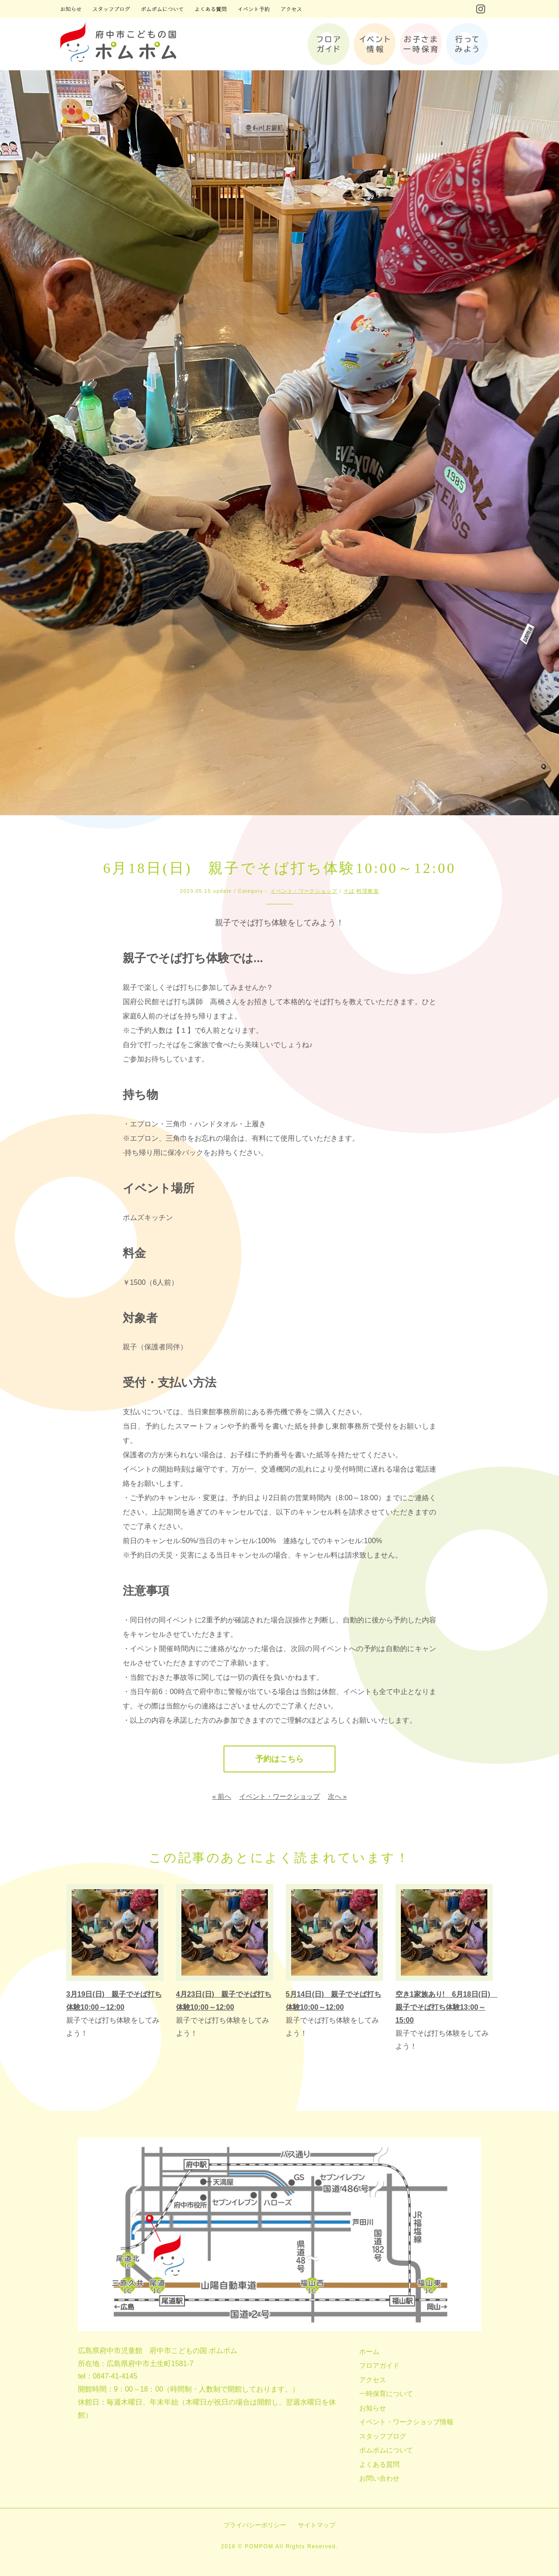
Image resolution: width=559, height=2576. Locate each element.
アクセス (372, 2379)
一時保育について (386, 2393)
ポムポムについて (386, 2450)
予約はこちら (279, 1758)
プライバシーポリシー (255, 2525)
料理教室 (368, 891)
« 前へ (222, 1796)
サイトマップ (316, 2525)
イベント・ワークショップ (304, 891)
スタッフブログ (382, 2436)
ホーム (369, 2351)
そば (349, 891)
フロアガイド (379, 2365)
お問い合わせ (379, 2478)
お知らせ (372, 2408)
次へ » (337, 1796)
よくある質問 (379, 2464)
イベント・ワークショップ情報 (406, 2422)
